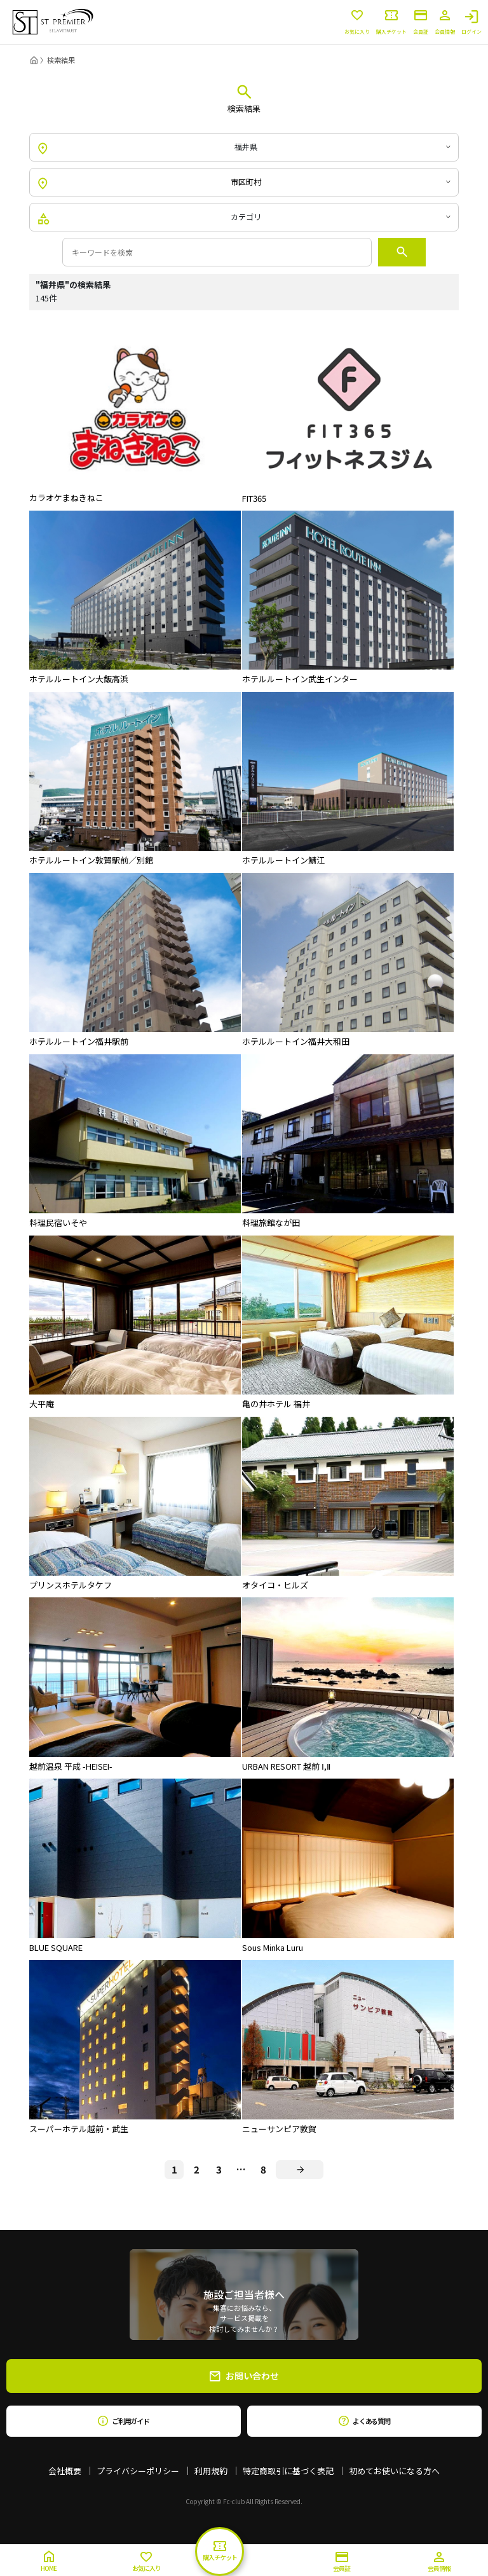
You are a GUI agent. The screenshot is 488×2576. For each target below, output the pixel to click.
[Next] (299, 2169)
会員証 (420, 22)
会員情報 (445, 22)
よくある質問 (364, 2421)
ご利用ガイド (123, 2421)
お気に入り (357, 22)
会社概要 (64, 2471)
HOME (49, 2562)
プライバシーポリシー (138, 2471)
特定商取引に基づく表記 (288, 2471)
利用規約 (210, 2471)
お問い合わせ (244, 2375)
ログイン (471, 22)
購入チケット (391, 22)
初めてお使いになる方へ (394, 2471)
